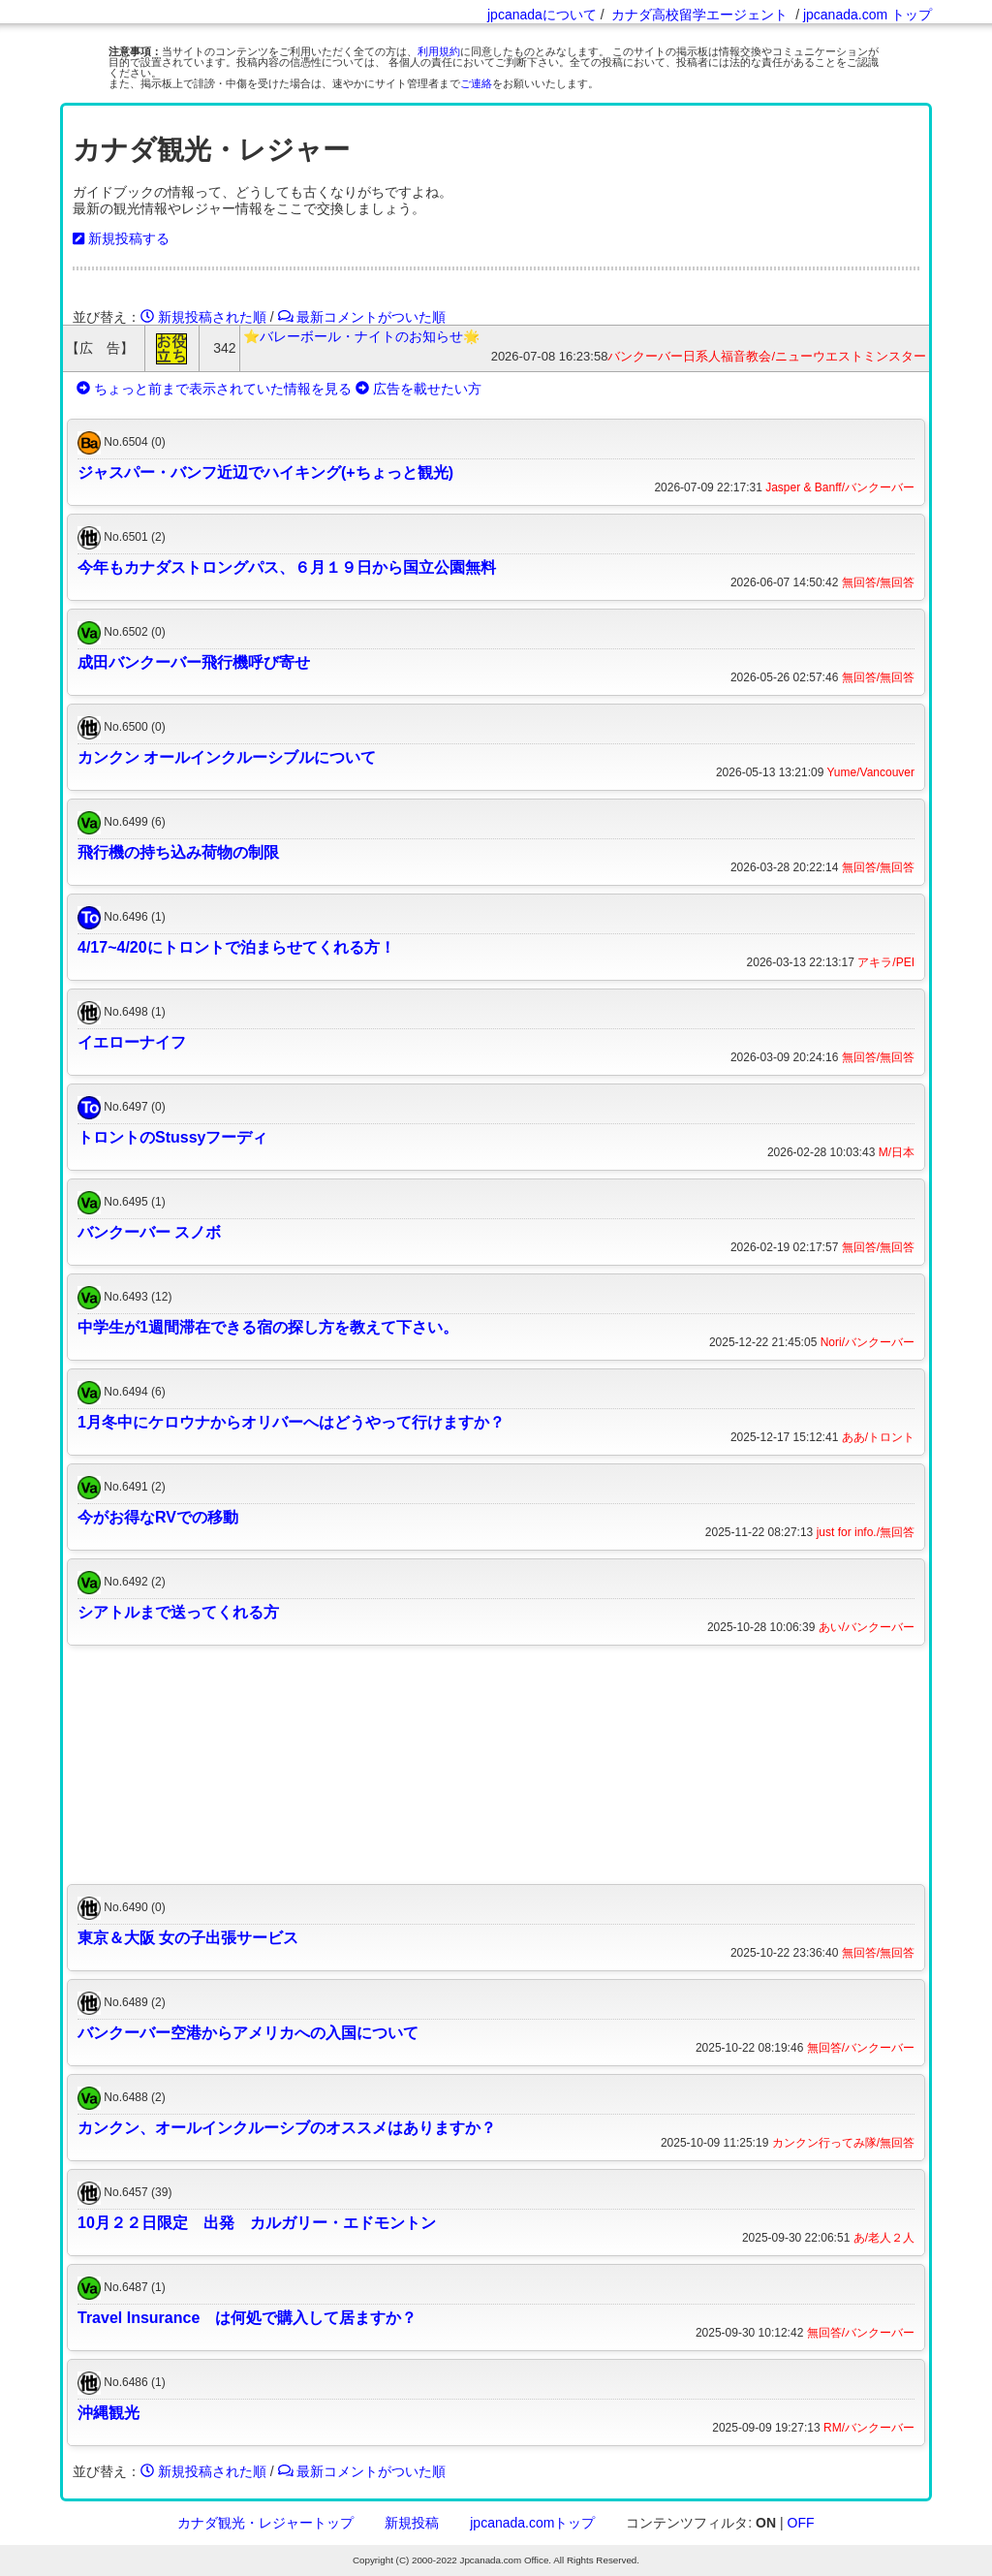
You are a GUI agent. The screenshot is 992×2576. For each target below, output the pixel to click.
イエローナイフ (132, 1042)
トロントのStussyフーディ (172, 1137)
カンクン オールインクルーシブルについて (227, 757)
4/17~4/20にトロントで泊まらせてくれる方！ (236, 947)
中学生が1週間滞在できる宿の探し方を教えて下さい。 (268, 1327)
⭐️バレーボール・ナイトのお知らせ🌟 (361, 336)
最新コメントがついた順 (362, 317)
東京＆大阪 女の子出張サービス (188, 1938)
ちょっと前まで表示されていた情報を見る (214, 388)
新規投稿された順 (203, 317)
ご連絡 (476, 83)
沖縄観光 (109, 2412)
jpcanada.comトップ (532, 2522)
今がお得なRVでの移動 (158, 1517)
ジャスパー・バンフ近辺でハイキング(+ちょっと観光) (265, 472)
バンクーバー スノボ (149, 1232)
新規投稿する (121, 238)
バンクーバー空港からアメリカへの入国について (248, 2033)
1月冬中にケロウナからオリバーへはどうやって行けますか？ (291, 1422)
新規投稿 (412, 2522)
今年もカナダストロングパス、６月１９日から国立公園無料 (287, 567)
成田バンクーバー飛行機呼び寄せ (194, 662)
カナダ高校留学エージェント (699, 14)
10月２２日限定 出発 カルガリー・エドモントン (257, 2223)
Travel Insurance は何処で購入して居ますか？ (247, 2317)
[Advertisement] (496, 1764)
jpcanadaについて (542, 14)
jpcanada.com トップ (867, 14)
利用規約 (439, 51)
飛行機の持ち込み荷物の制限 (178, 852)
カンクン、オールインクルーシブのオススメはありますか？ (287, 2128)
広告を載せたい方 (418, 388)
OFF (801, 2522)
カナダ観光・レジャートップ (265, 2522)
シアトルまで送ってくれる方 (178, 1612)
